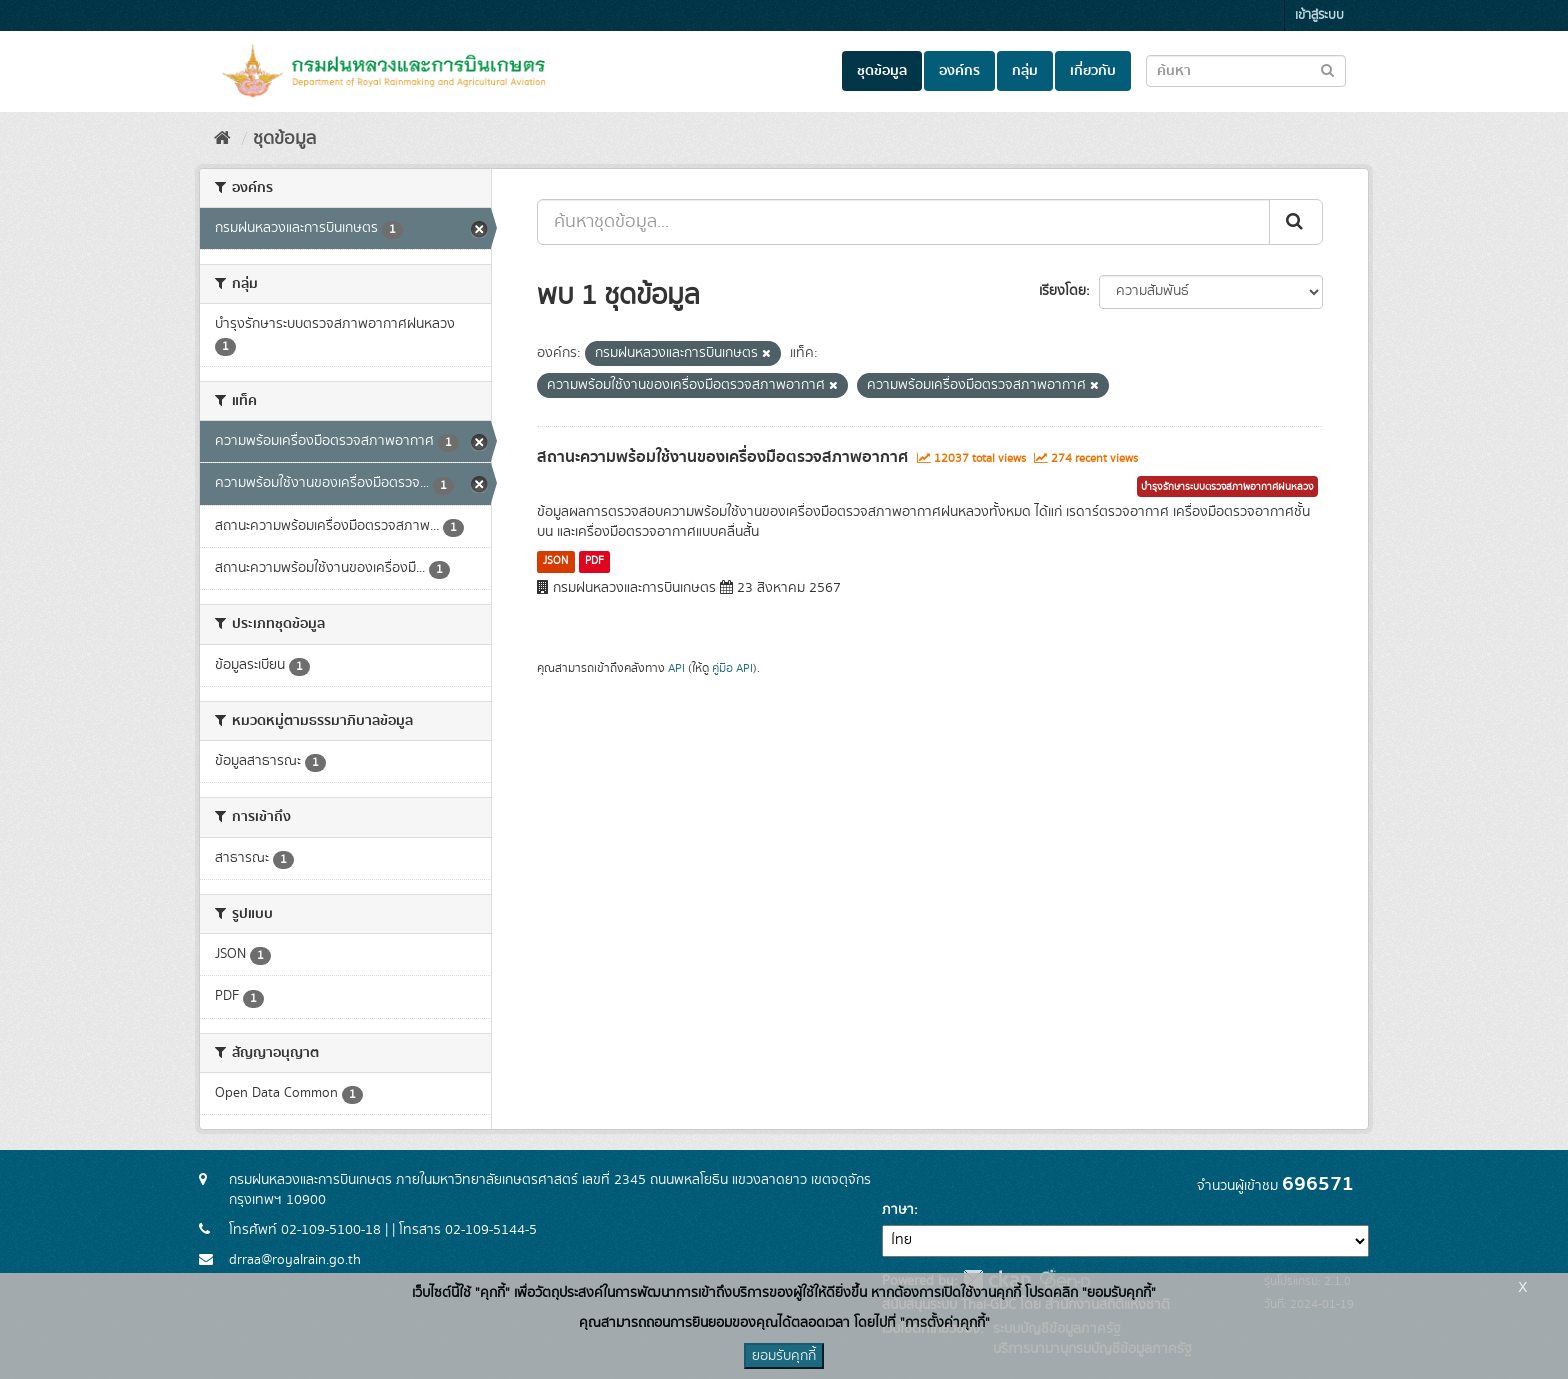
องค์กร (959, 71)
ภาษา (898, 1210)
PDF (594, 561)
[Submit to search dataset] (1327, 69)
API (676, 668)
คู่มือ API (732, 668)
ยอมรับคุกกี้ (784, 1356)
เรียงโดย (1062, 291)
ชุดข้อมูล (882, 71)
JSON (555, 561)
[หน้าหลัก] (222, 139)
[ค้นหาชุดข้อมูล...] (903, 222)
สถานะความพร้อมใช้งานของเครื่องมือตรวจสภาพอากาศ (722, 457)
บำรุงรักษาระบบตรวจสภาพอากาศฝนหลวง (1227, 487)
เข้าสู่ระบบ (1319, 15)
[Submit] (1296, 222)
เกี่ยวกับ (1093, 71)
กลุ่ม (1025, 71)
